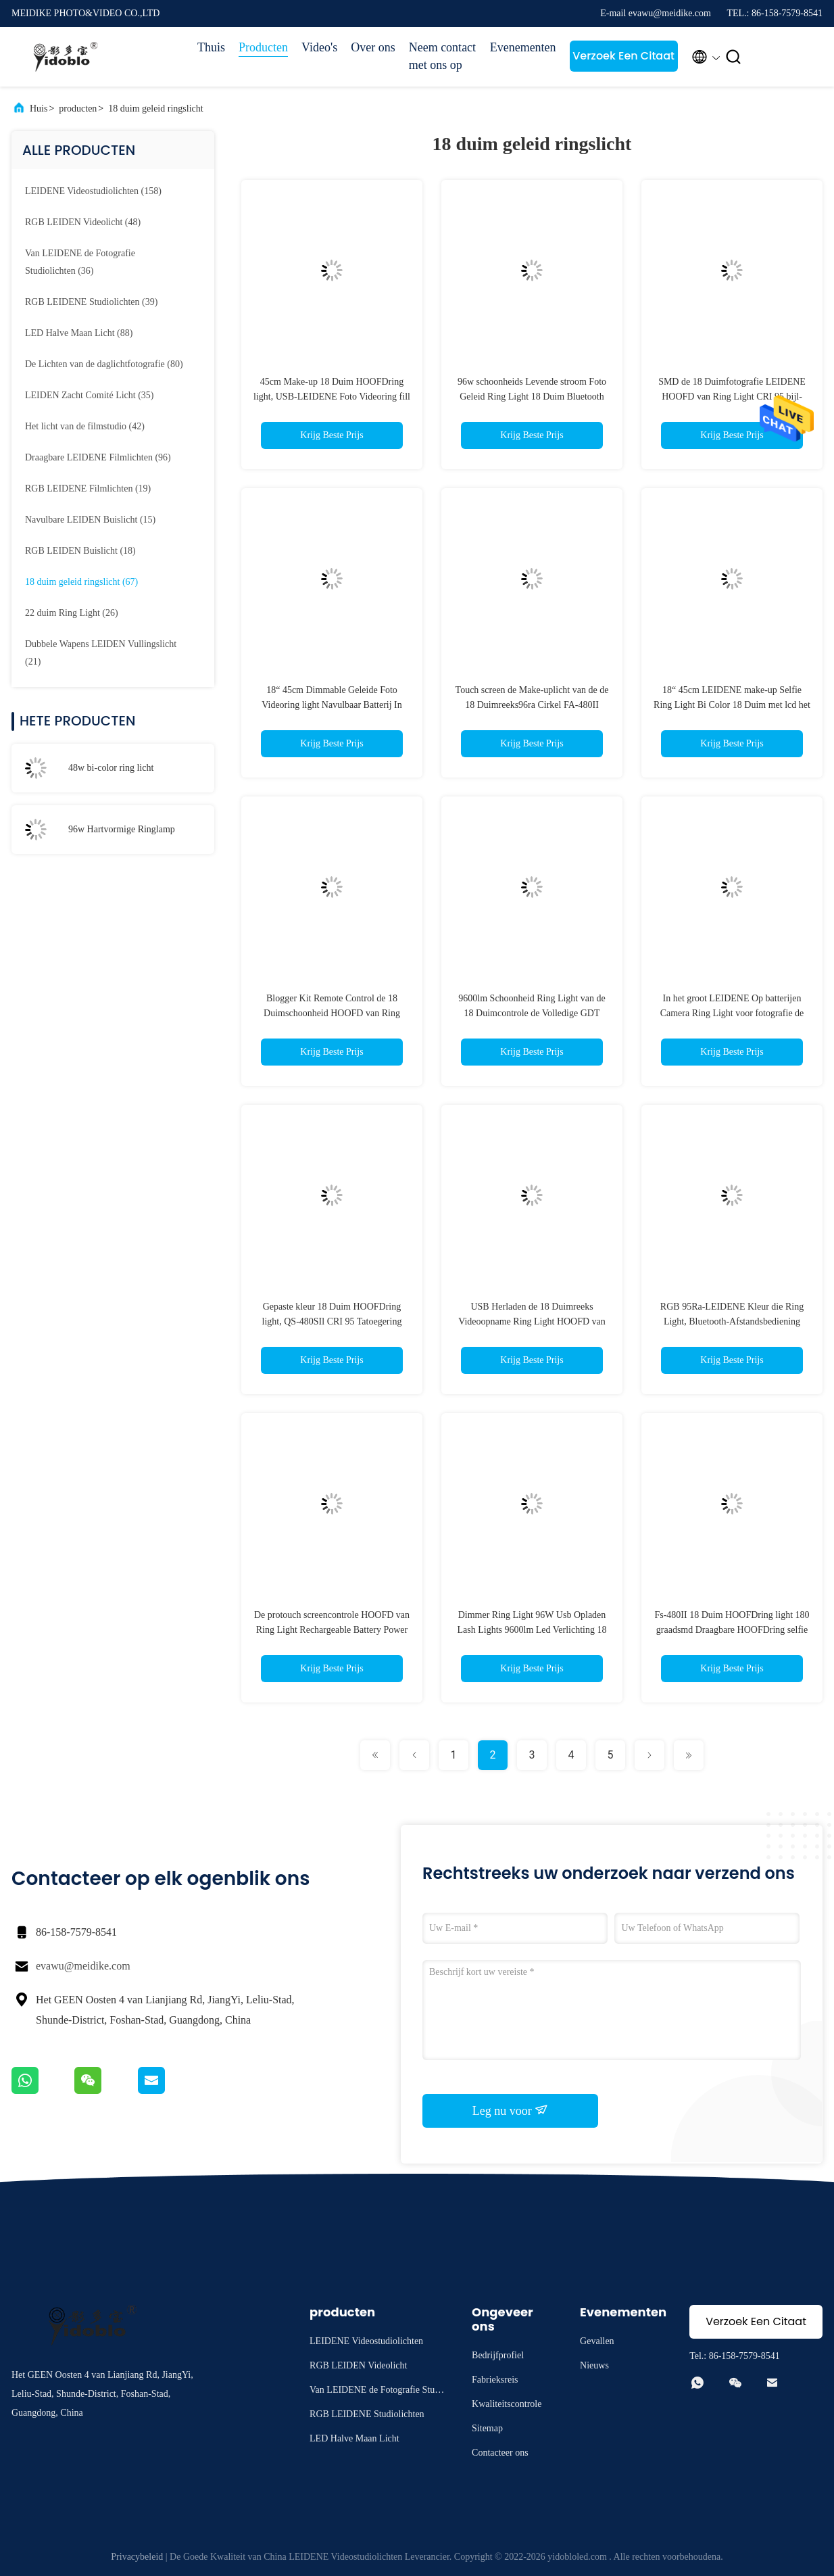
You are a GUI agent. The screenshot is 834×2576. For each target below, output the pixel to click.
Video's (319, 47)
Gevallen (597, 2341)
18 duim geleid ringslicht (155, 108)
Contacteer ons (500, 2453)
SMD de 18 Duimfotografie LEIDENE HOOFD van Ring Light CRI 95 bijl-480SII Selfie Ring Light (732, 396)
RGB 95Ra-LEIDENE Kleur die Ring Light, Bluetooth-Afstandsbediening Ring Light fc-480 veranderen (732, 1321)
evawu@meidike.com (83, 1966)
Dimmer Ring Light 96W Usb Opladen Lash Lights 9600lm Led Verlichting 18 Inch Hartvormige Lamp (532, 1630)
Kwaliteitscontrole (506, 2404)
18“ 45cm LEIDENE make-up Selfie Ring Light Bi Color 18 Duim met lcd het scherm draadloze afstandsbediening (732, 705)
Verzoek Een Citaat (623, 56)
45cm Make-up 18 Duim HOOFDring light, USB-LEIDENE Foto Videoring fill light (331, 396)
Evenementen (523, 47)
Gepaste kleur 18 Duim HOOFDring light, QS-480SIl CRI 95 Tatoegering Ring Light (332, 1321)
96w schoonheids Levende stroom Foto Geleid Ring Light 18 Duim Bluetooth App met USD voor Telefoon (532, 396)
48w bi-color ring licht (110, 768)
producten (78, 108)
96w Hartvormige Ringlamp (121, 829)
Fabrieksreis (495, 2380)
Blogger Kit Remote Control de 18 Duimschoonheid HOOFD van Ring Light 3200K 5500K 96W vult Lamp (331, 1013)
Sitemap (487, 2428)
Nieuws (594, 2365)
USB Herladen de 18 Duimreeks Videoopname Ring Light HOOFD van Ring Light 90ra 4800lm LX (532, 1321)
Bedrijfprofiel (498, 2355)
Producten (263, 47)
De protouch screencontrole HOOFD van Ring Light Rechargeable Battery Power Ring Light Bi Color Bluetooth (332, 1630)
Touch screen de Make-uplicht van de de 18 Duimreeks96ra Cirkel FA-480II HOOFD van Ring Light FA (532, 705)
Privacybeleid (137, 2557)
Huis (38, 108)
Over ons (373, 47)
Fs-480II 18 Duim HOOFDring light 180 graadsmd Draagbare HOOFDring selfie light (731, 1630)
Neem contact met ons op (442, 56)
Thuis (211, 47)
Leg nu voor (510, 2110)
